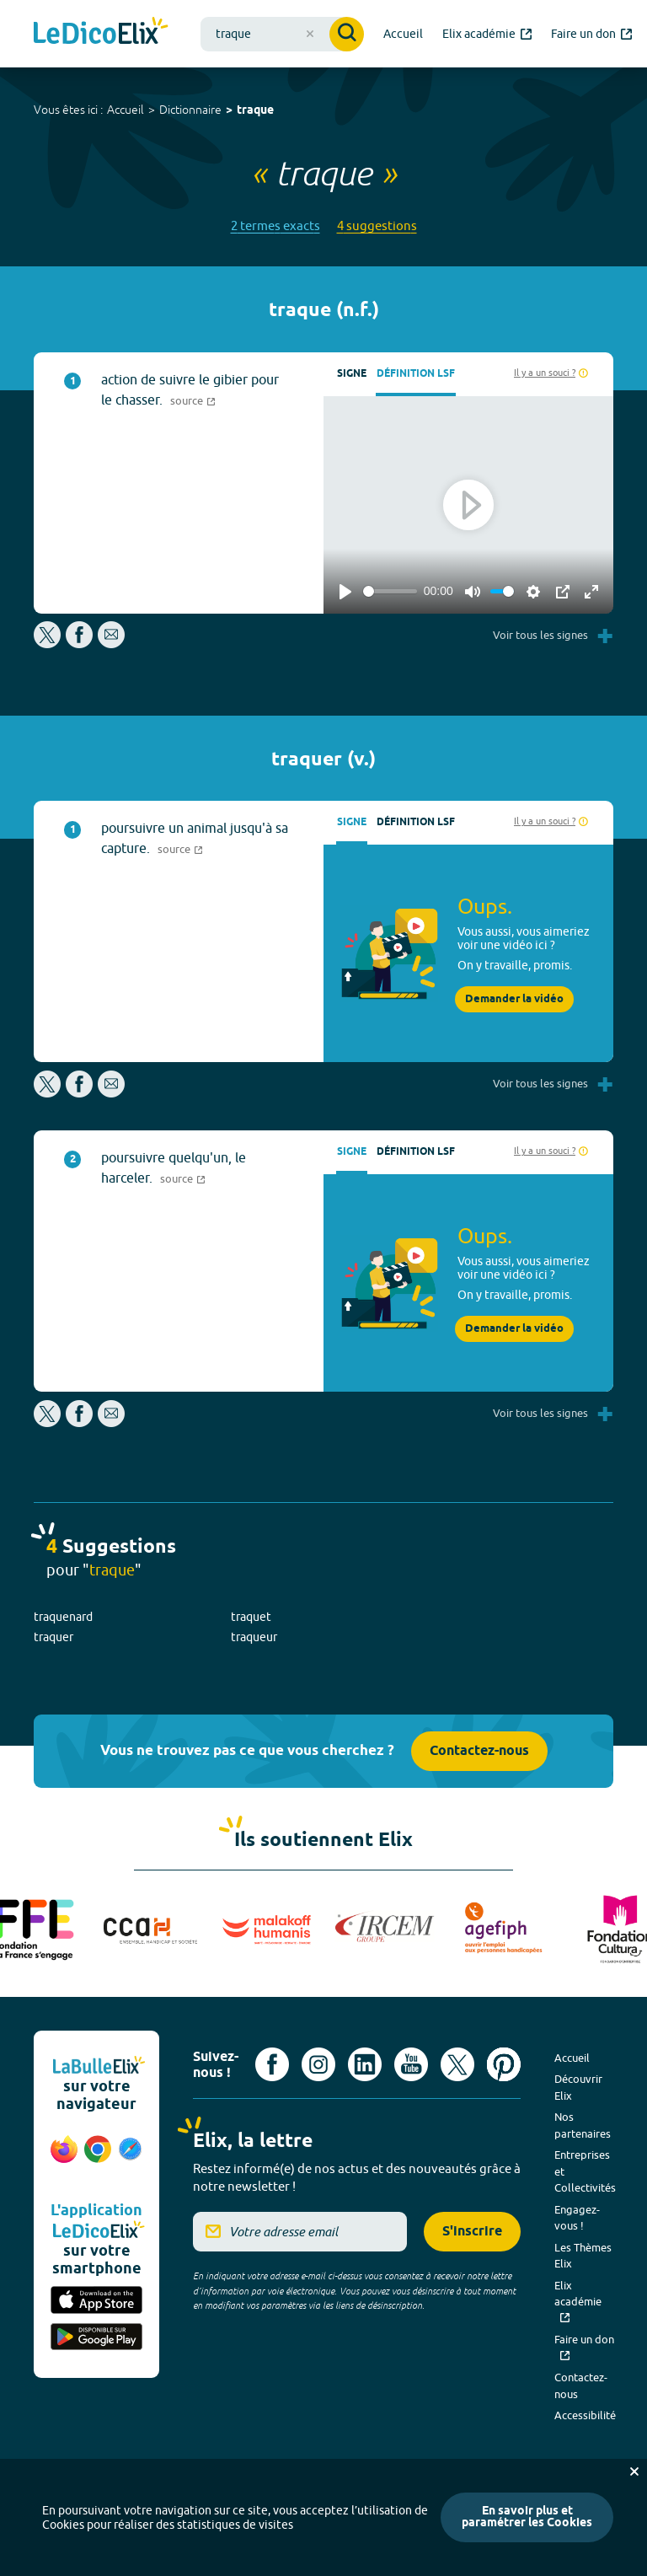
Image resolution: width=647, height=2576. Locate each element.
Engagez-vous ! (577, 2218)
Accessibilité (585, 2415)
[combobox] (282, 34)
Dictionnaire (190, 109)
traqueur (254, 1637)
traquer (53, 1637)
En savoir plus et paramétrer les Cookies (527, 2517)
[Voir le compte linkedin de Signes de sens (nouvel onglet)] (365, 2064)
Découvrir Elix (578, 2087)
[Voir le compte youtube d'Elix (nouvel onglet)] (411, 2064)
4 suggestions (377, 225)
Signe (351, 374)
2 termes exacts (275, 225)
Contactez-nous (479, 1751)
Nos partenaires (582, 2125)
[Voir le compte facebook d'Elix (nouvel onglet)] (272, 2064)
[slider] (390, 591)
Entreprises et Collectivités (585, 2171)
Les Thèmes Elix (583, 2256)
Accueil (125, 109)
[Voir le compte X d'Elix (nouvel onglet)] (457, 2064)
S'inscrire (472, 2232)
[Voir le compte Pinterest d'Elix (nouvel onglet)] (504, 2064)
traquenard (63, 1616)
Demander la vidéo (514, 999)
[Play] (345, 591)
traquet (251, 1616)
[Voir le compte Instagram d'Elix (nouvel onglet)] (318, 2064)
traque (255, 111)
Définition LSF (416, 374)
